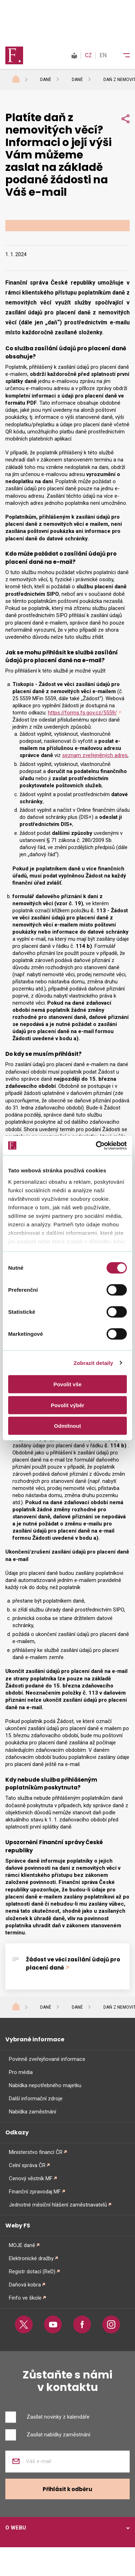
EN (103, 55)
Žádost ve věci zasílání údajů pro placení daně (73, 1963)
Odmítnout (67, 1426)
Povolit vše (67, 1384)
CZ (88, 55)
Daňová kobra (25, 2284)
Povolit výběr (67, 1405)
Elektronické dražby (31, 2258)
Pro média (21, 2072)
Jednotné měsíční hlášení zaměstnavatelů (58, 2205)
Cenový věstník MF (31, 2178)
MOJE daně (22, 2245)
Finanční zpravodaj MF (35, 2191)
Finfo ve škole (25, 2298)
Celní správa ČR (27, 2165)
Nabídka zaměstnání (32, 2111)
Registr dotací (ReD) (32, 2271)
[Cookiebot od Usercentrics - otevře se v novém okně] (96, 1145)
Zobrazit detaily (93, 1363)
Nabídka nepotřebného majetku (45, 2085)
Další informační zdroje (36, 2098)
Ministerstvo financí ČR (36, 2152)
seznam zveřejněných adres (95, 755)
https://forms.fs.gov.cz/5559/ (82, 712)
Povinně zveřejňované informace (47, 2059)
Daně (45, 79)
